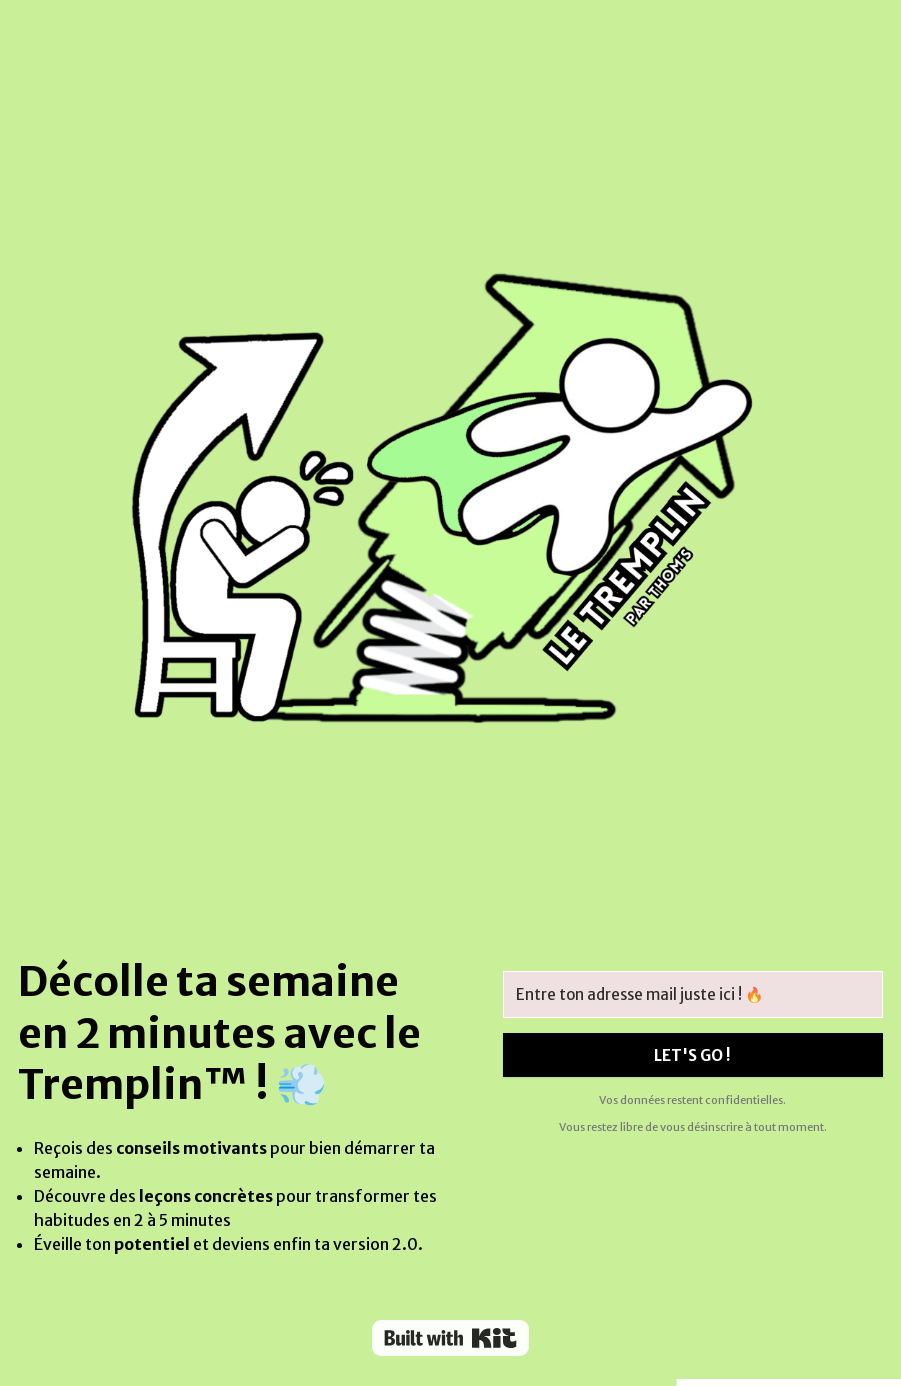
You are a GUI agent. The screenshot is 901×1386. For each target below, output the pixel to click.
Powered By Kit (450, 1338)
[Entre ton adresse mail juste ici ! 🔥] (693, 994)
